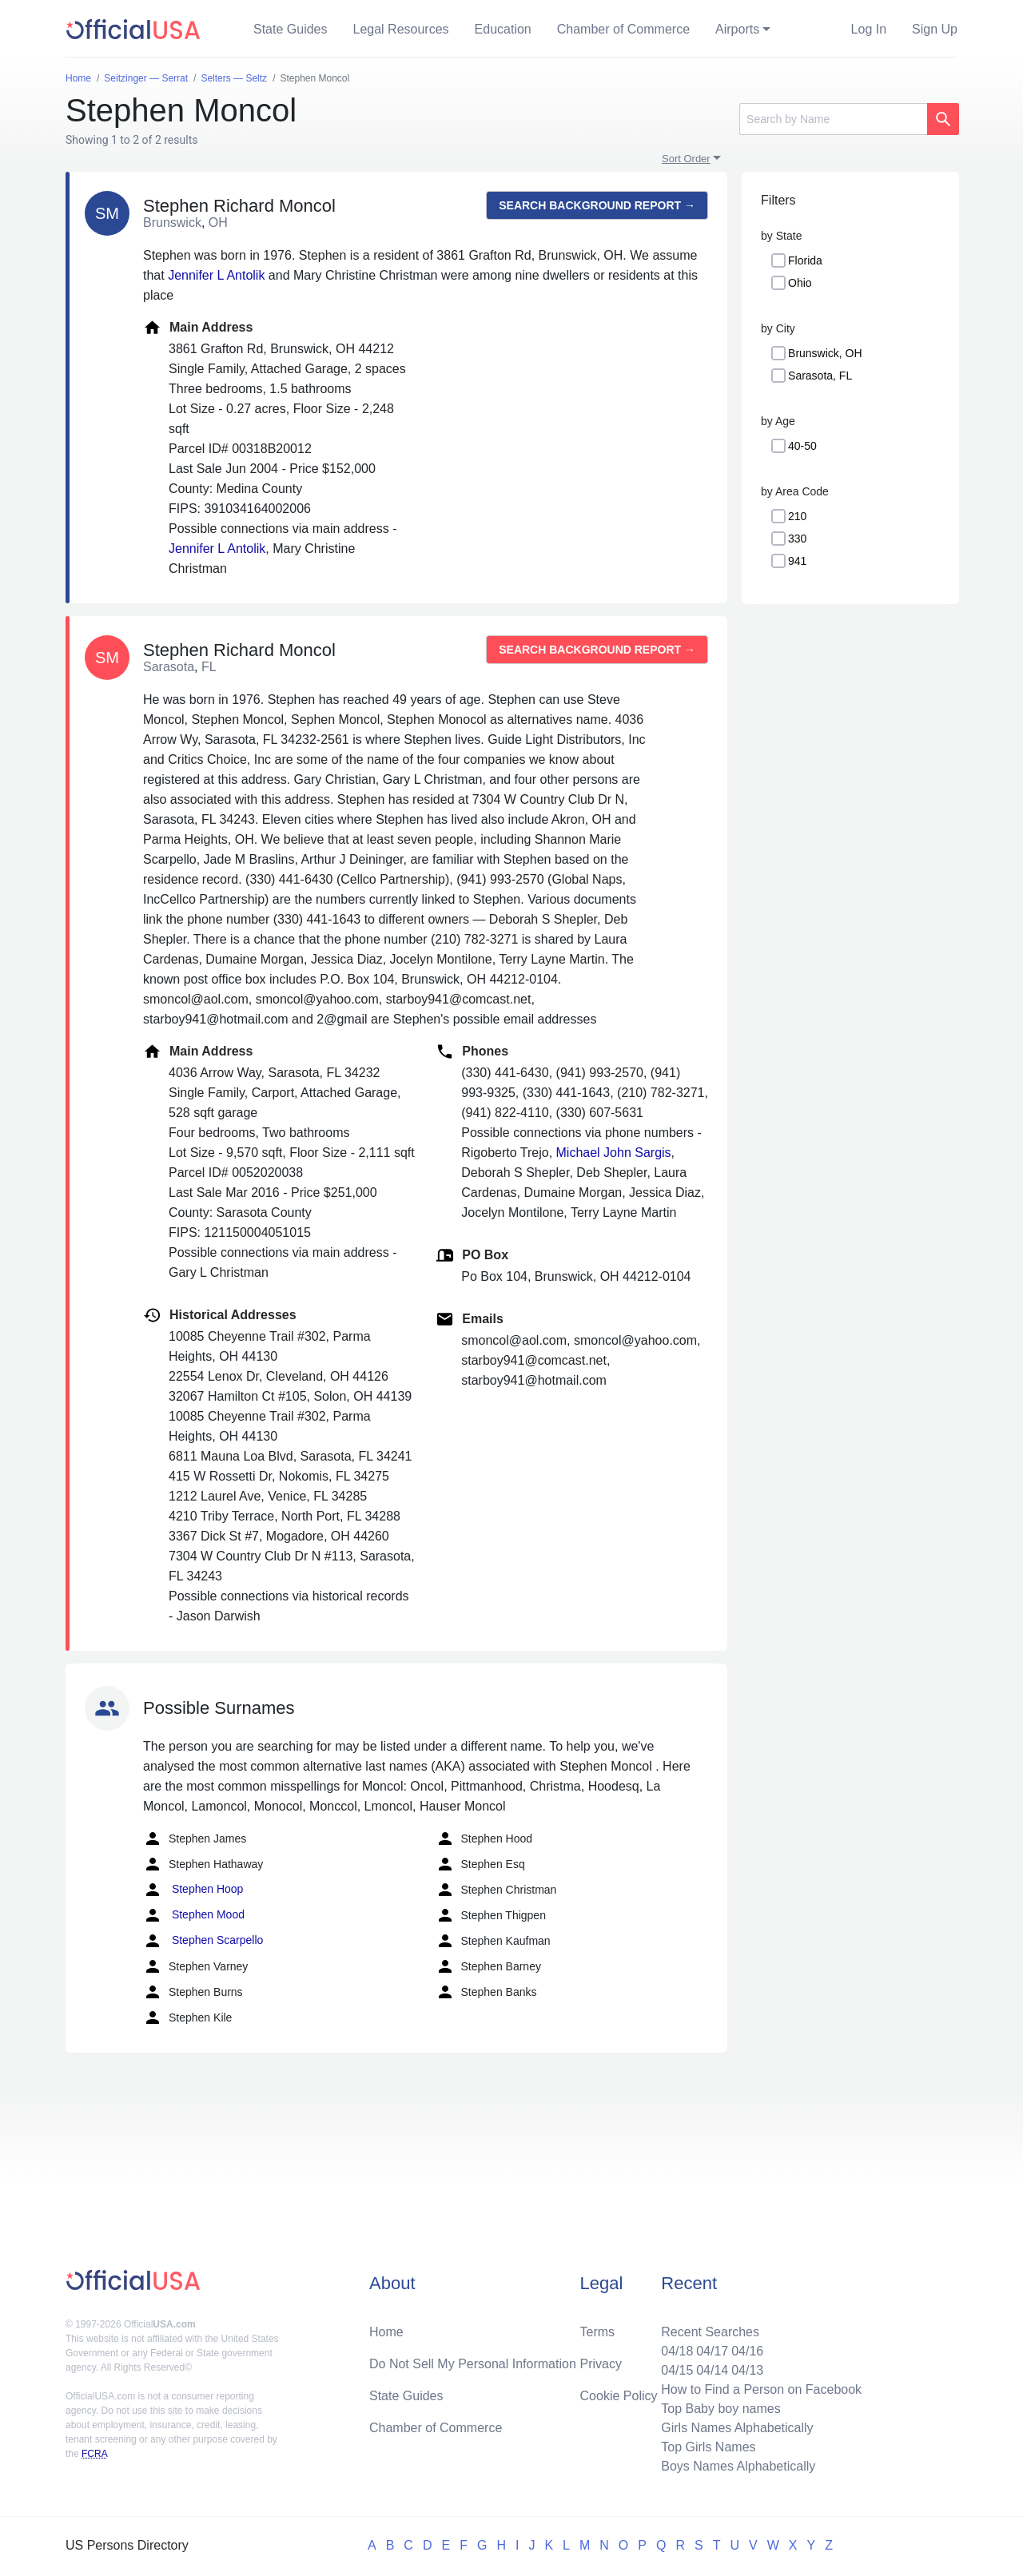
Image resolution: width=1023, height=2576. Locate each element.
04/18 (677, 2351)
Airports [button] (737, 29)
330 (797, 538)
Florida (805, 260)
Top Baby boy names (720, 2408)
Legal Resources (401, 29)
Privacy (601, 2364)
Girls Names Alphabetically (737, 2428)
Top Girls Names (708, 2447)
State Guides (290, 29)
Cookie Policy (619, 2396)
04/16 (747, 2351)
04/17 (712, 2351)
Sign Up (934, 29)
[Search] (833, 119)
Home (386, 2332)
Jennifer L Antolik (216, 275)
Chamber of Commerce (623, 29)
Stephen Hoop (193, 1889)
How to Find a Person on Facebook (761, 2389)
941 (797, 561)
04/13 (747, 2370)
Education (503, 29)
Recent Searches (710, 2332)
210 (797, 516)
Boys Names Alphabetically (738, 2466)
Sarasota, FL (820, 375)
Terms (597, 2332)
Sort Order (686, 159)
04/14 (712, 2370)
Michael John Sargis (613, 1152)
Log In (868, 29)
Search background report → (597, 205)
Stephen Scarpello (203, 1940)
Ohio (800, 283)
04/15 (677, 2370)
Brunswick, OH (825, 353)
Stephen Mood (194, 1915)
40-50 (802, 446)
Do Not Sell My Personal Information (472, 2364)
